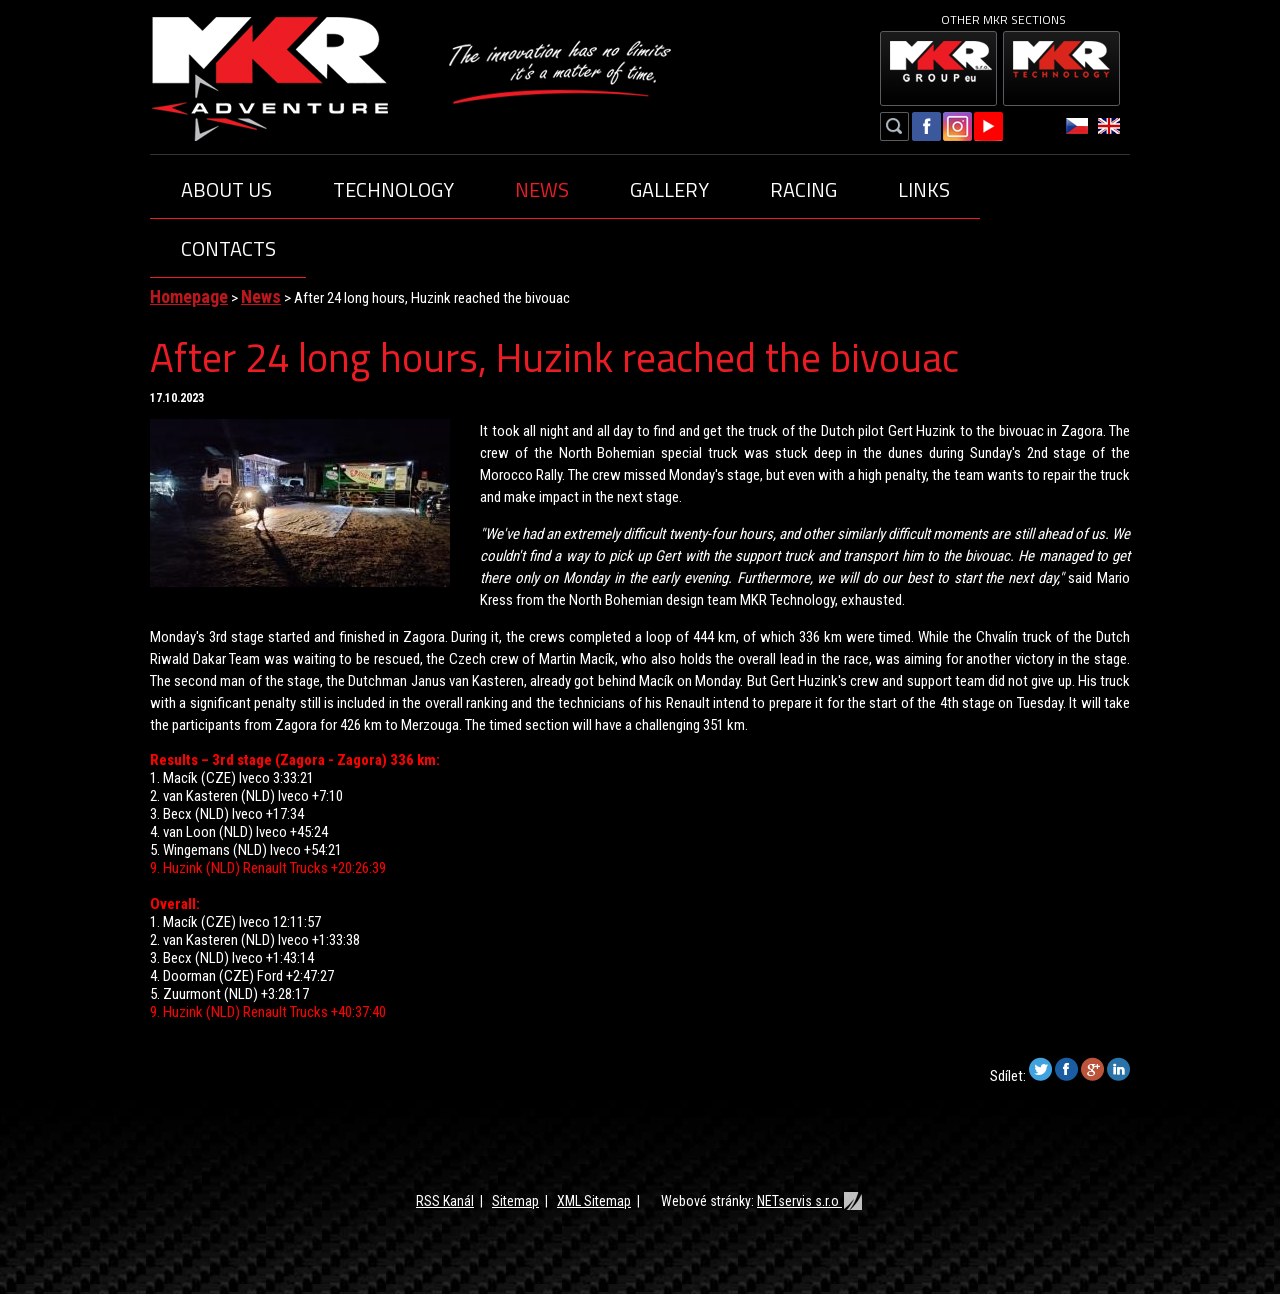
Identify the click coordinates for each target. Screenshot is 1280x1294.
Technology (393, 189)
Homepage (189, 296)
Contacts (228, 248)
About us (226, 189)
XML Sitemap (594, 1201)
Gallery (669, 189)
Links (924, 189)
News (542, 189)
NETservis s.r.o (810, 1201)
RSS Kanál (445, 1201)
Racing (803, 189)
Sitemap (515, 1201)
